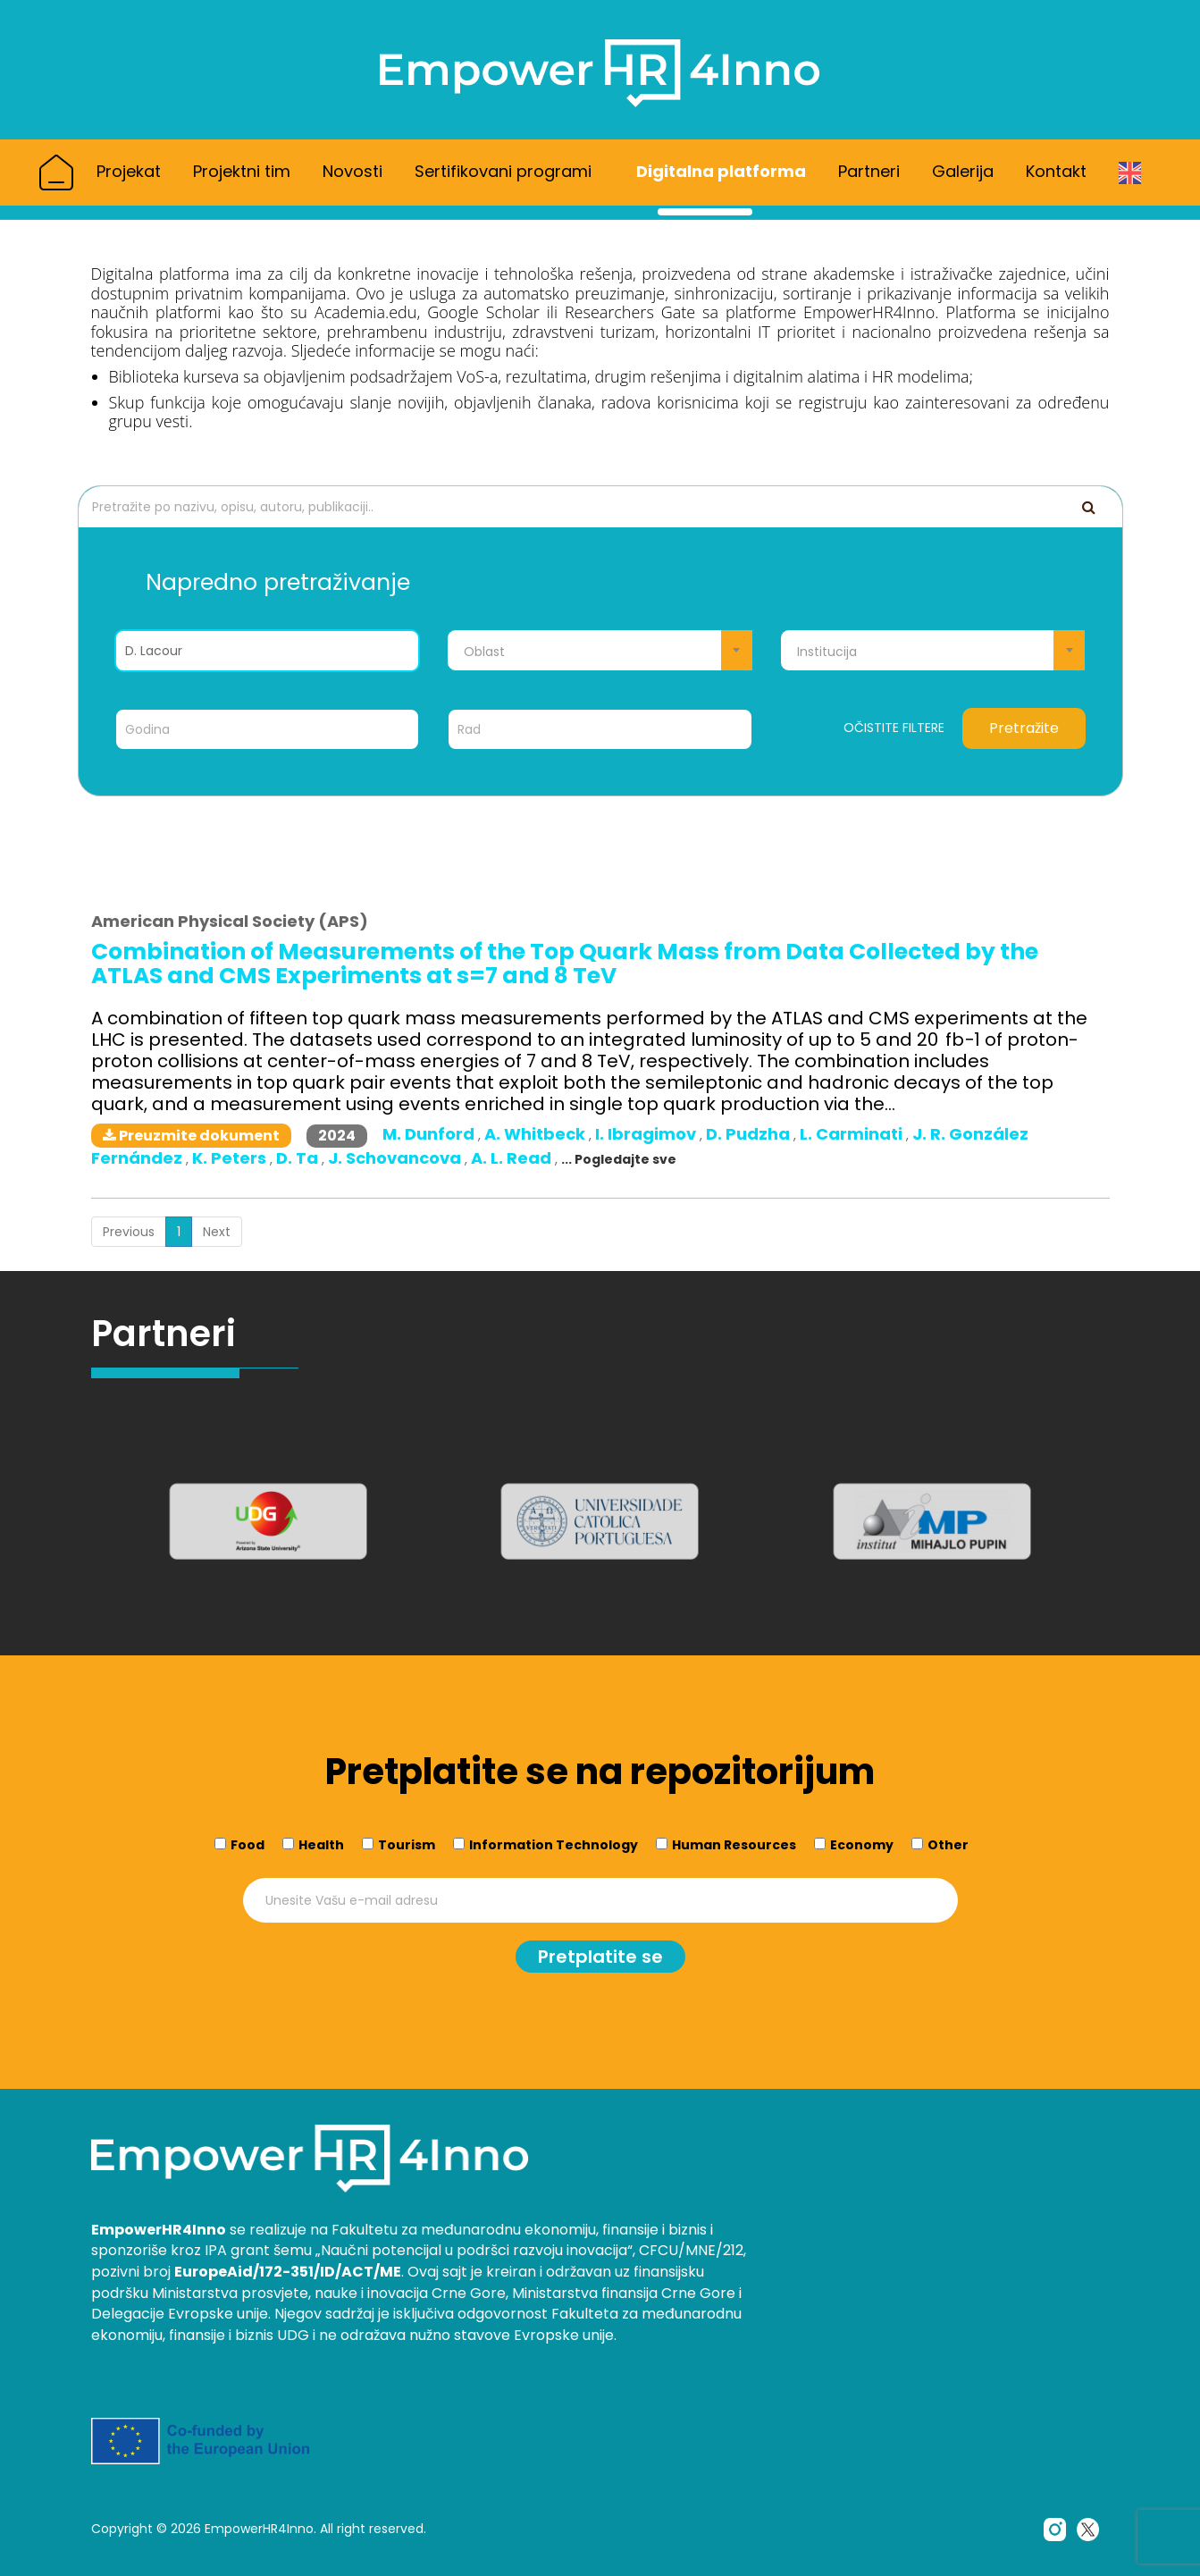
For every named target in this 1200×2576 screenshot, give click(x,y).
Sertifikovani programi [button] (509, 171)
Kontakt (1056, 171)
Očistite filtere (893, 728)
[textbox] (600, 651)
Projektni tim (241, 171)
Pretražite (1024, 728)
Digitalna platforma (721, 171)
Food (247, 1844)
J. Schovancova (396, 1158)
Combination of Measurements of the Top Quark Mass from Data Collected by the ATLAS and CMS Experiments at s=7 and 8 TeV (564, 963)
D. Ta (299, 1158)
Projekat (129, 171)
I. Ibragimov (647, 1134)
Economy (862, 1844)
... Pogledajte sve (618, 1159)
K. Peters (231, 1158)
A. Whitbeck (536, 1134)
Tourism (406, 1844)
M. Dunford (430, 1134)
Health (321, 1844)
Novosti (352, 171)
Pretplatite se (600, 1955)
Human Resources (734, 1844)
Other (948, 1844)
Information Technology (553, 1844)
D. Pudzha (749, 1134)
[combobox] (600, 650)
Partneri (869, 171)
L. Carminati (853, 1134)
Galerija (963, 171)
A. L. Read (513, 1158)
